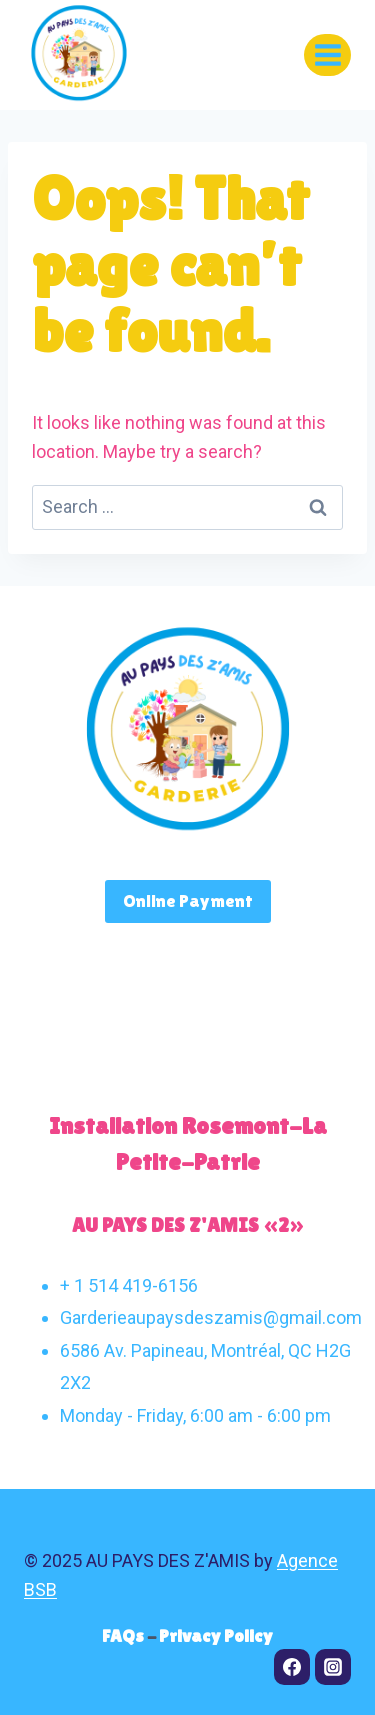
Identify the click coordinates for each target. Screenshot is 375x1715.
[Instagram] (333, 1667)
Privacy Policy (216, 1635)
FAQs (124, 1635)
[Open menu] (327, 54)
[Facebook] (292, 1667)
